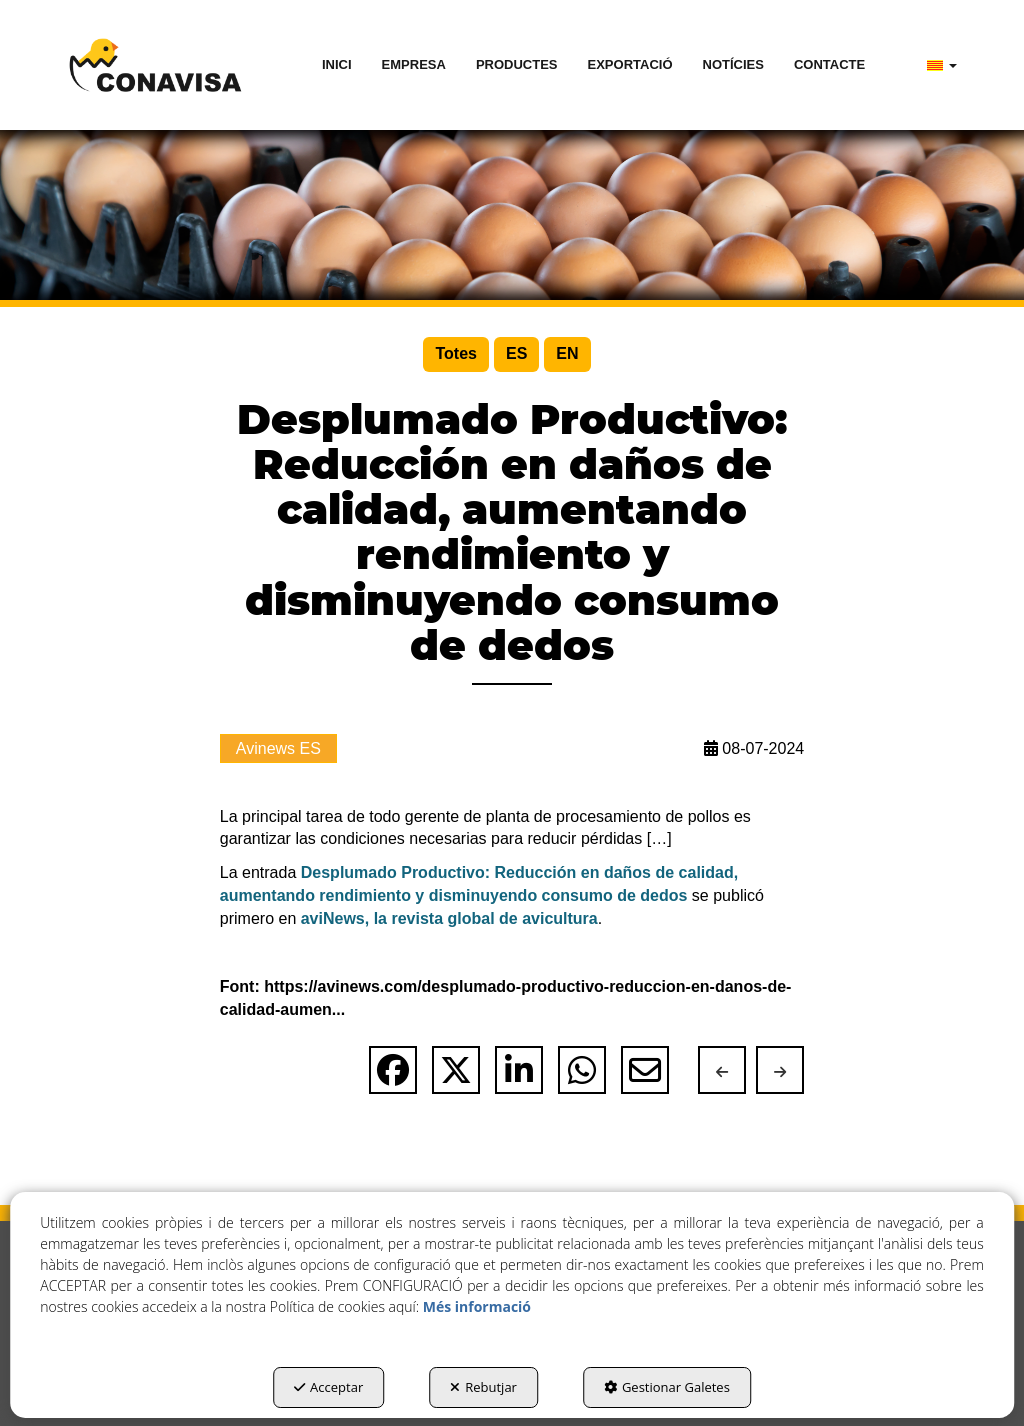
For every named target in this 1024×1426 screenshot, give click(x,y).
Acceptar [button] (328, 1387)
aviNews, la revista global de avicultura (449, 918)
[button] (155, 65)
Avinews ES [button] (278, 748)
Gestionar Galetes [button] (667, 1387)
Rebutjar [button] (483, 1387)
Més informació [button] (477, 1306)
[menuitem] (337, 65)
